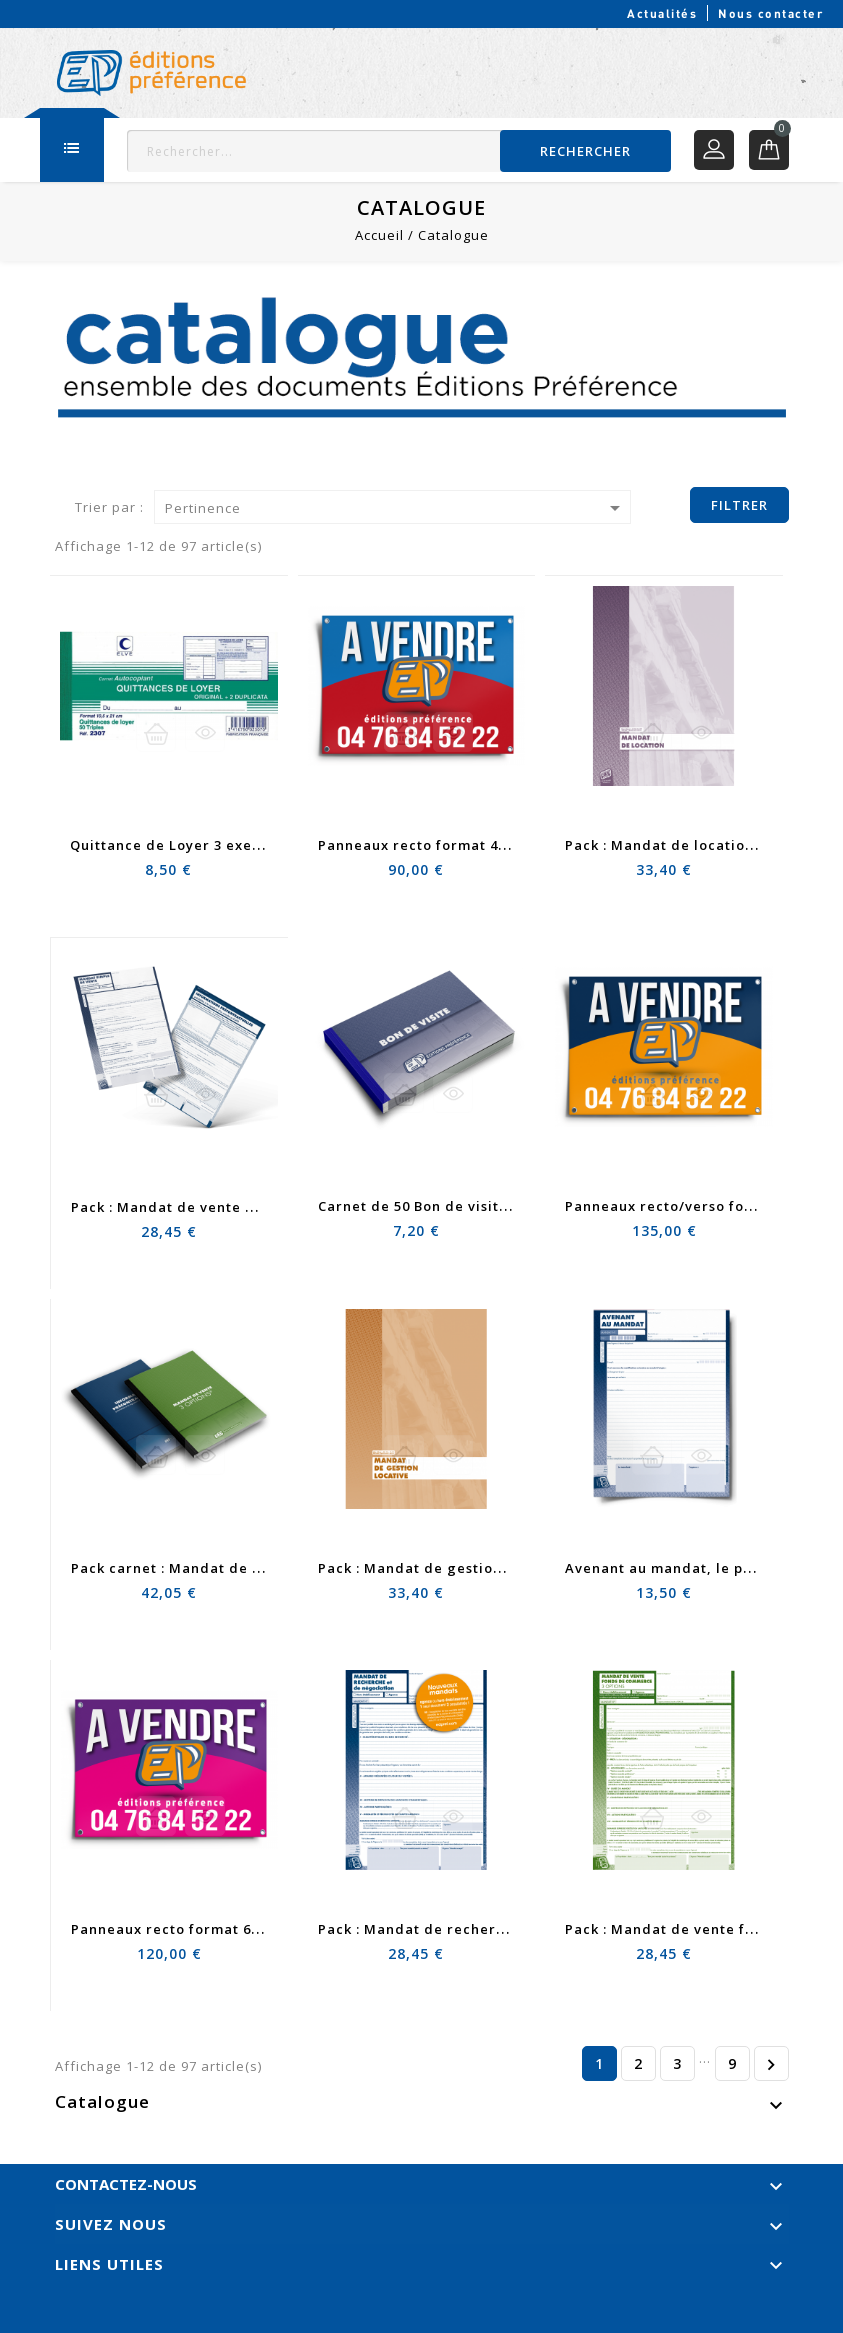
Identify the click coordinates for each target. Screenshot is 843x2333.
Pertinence (396, 508)
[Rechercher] (399, 151)
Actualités (662, 13)
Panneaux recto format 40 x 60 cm (440, 845)
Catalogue (103, 2101)
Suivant (771, 2064)
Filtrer (739, 505)
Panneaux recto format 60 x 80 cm (193, 1929)
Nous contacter (770, 13)
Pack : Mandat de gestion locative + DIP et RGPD (493, 1568)
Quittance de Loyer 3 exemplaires (193, 845)
